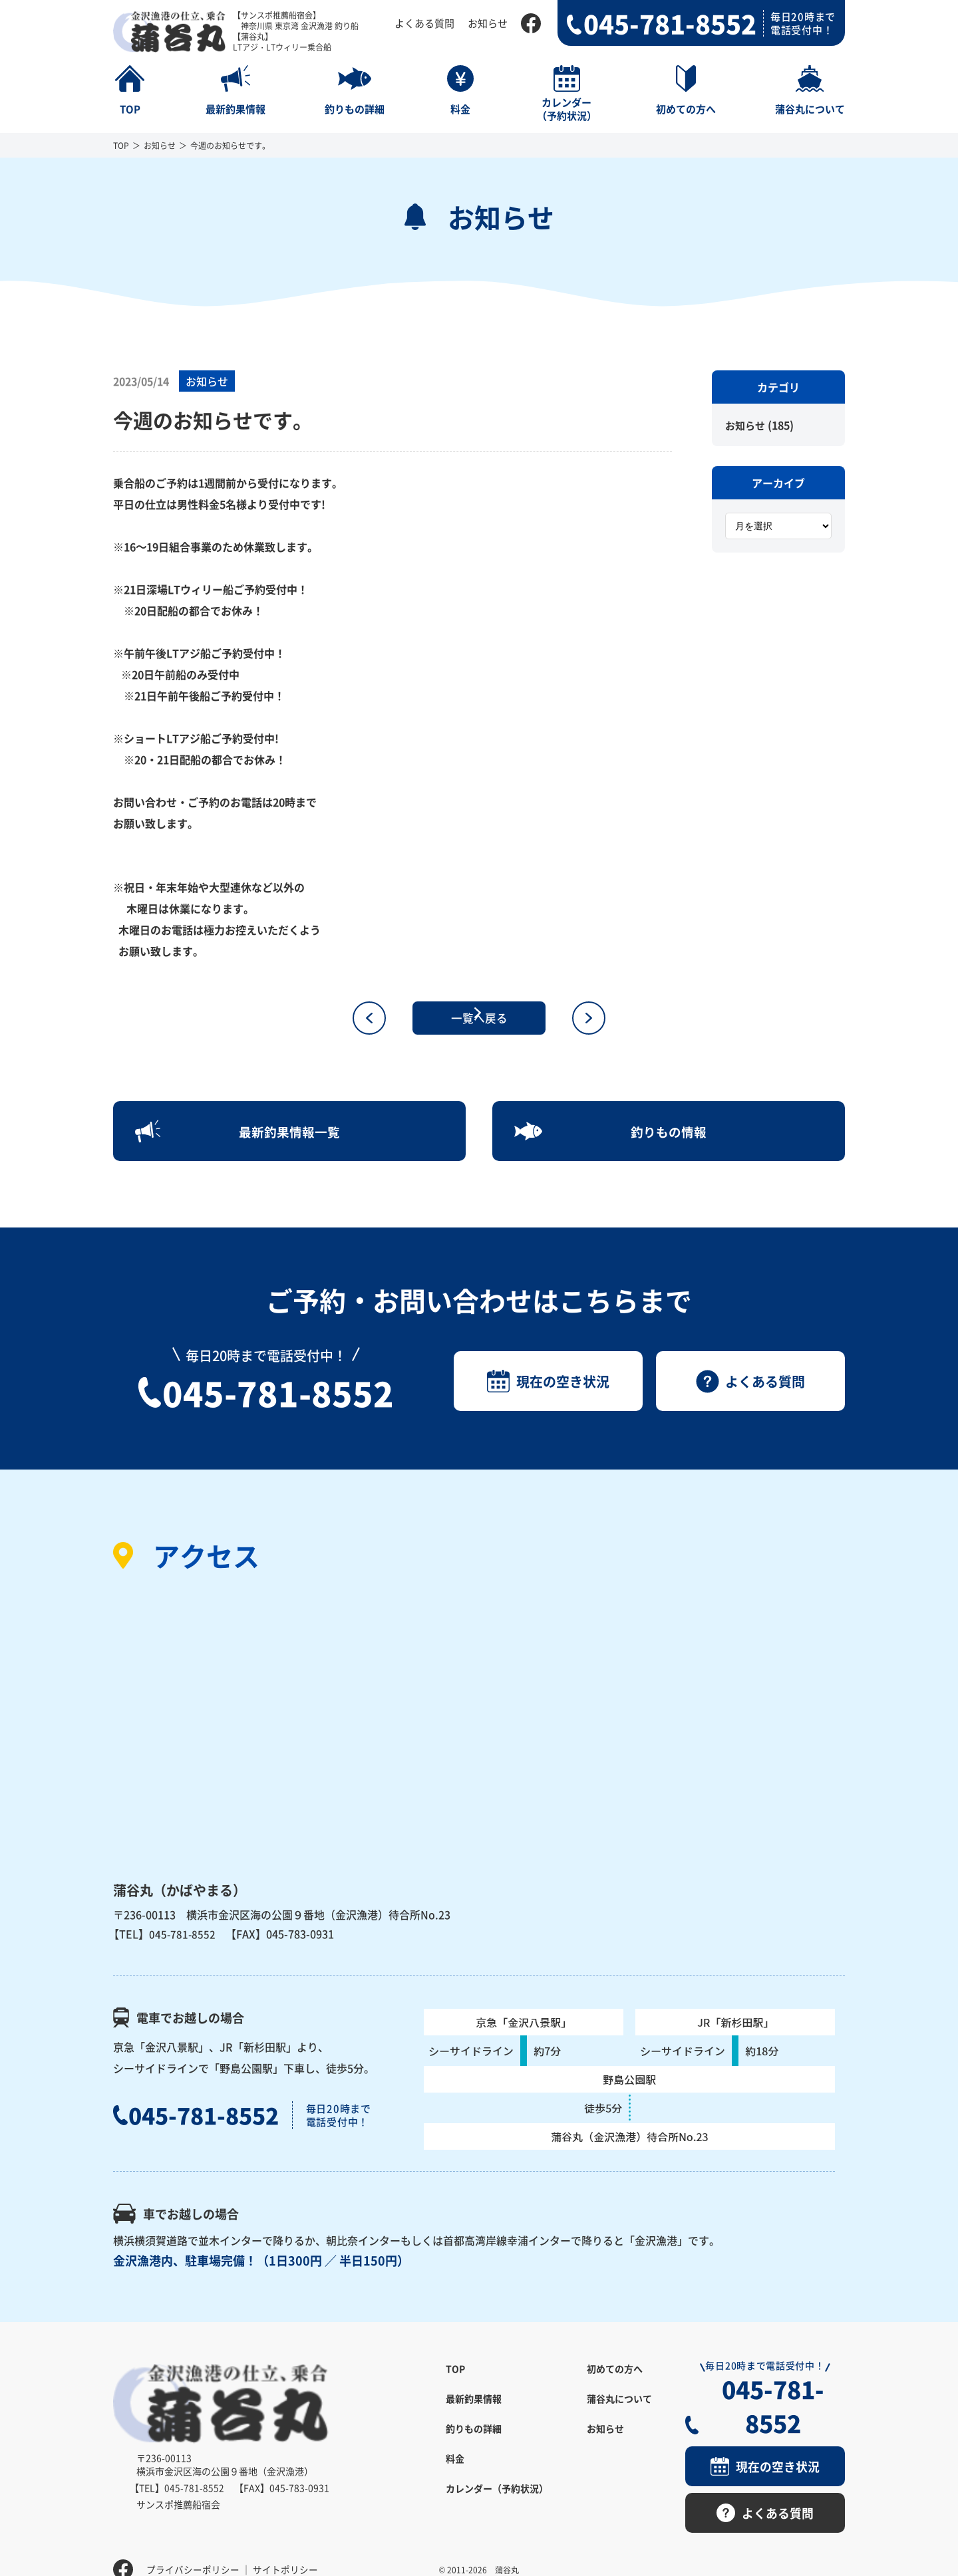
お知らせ (488, 23)
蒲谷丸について (619, 2412)
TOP (121, 145)
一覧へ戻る (479, 1018)
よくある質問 (424, 23)
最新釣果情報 (474, 2412)
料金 (455, 2472)
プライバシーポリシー (193, 2546)
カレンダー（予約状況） (497, 2502)
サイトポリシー (285, 2546)
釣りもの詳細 (474, 2442)
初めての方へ (615, 2382)
